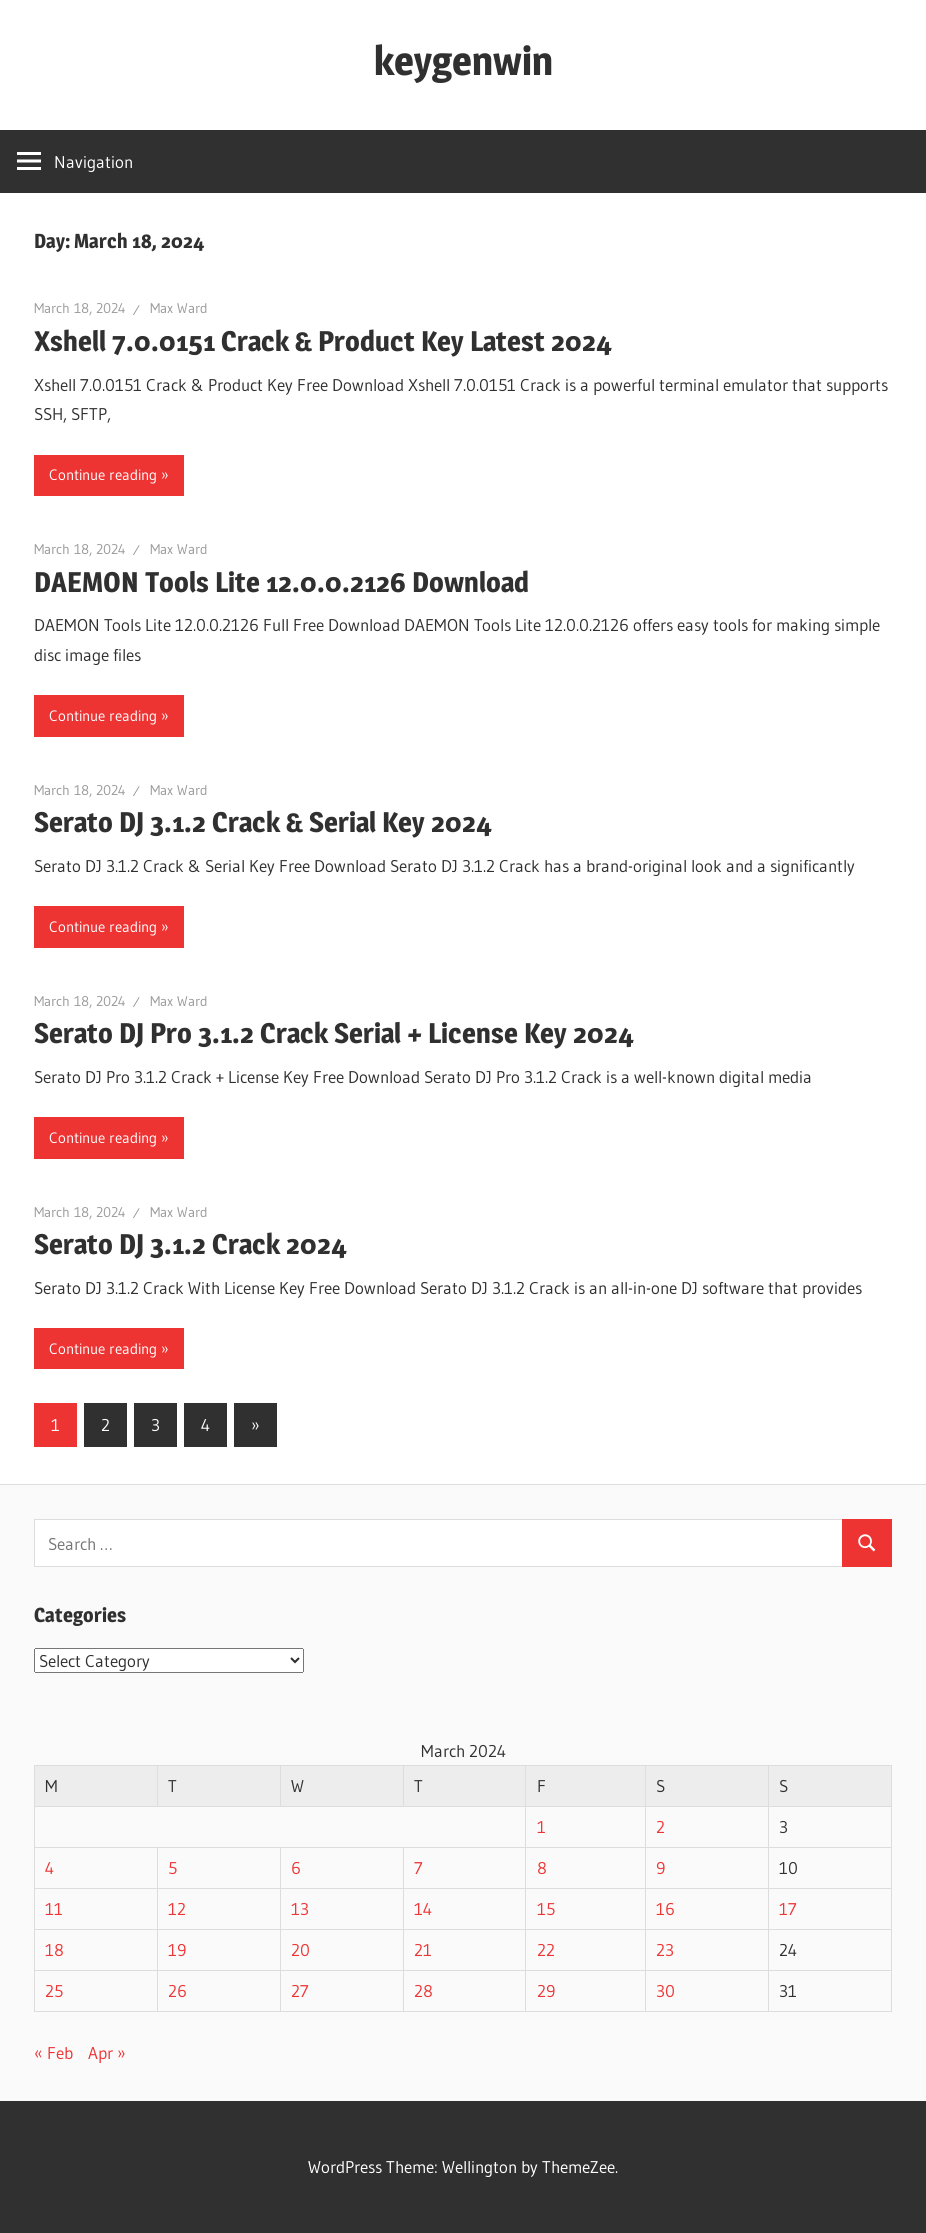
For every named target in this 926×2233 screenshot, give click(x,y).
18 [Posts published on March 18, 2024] (54, 1949)
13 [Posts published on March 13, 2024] (300, 1908)
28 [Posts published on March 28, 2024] (423, 1990)
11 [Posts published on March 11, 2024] (54, 1908)
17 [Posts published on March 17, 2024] (788, 1908)
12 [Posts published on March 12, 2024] (177, 1908)
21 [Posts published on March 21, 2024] (423, 1949)
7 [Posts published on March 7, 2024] (418, 1867)
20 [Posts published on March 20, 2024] (300, 1949)
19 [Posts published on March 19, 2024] (177, 1949)
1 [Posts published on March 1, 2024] (541, 1826)
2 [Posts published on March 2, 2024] (660, 1826)
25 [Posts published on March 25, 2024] (54, 1990)
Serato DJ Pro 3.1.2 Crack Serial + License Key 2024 (334, 1033)
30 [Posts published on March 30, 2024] (665, 1990)
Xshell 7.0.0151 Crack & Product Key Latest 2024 (323, 341)
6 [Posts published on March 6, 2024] (296, 1867)
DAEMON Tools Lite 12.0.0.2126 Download (281, 582)
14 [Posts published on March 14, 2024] (423, 1908)
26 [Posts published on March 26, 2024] (177, 1990)
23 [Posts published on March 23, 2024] (665, 1949)
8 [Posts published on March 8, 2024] (542, 1867)
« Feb (53, 2052)
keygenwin (463, 60)
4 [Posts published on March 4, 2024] (49, 1867)
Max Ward (179, 308)
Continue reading (103, 474)
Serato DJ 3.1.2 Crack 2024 (190, 1244)
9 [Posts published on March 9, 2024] (660, 1867)
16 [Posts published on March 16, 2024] (665, 1908)
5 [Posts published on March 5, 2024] (172, 1867)
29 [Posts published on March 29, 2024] (546, 1990)
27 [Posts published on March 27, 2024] (300, 1990)
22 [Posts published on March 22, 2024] (546, 1949)
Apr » (107, 2052)
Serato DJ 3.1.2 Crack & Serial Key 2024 (263, 822)
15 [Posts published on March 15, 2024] (546, 1908)
